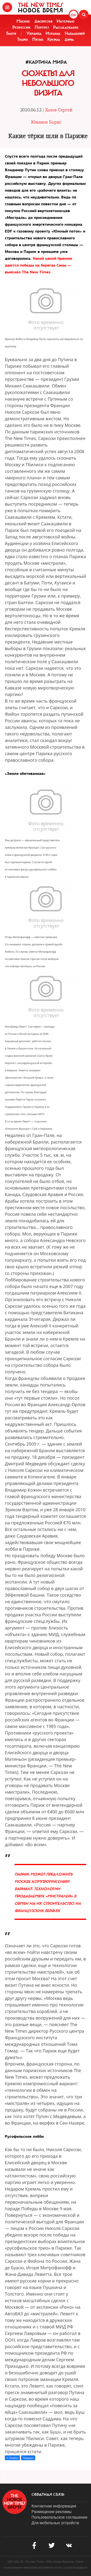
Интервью (65, 21)
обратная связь (48, 2494)
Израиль (53, 33)
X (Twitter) (12, 2458)
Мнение (23, 21)
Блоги (11, 33)
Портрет (42, 27)
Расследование (66, 27)
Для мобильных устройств (55, 2523)
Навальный (75, 33)
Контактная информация (54, 2506)
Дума (69, 39)
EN (73, 15)
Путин (37, 39)
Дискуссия (43, 21)
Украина (33, 33)
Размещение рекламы (52, 2512)
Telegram (28, 2458)
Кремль (53, 39)
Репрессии (21, 27)
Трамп (22, 39)
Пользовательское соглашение (59, 2517)
